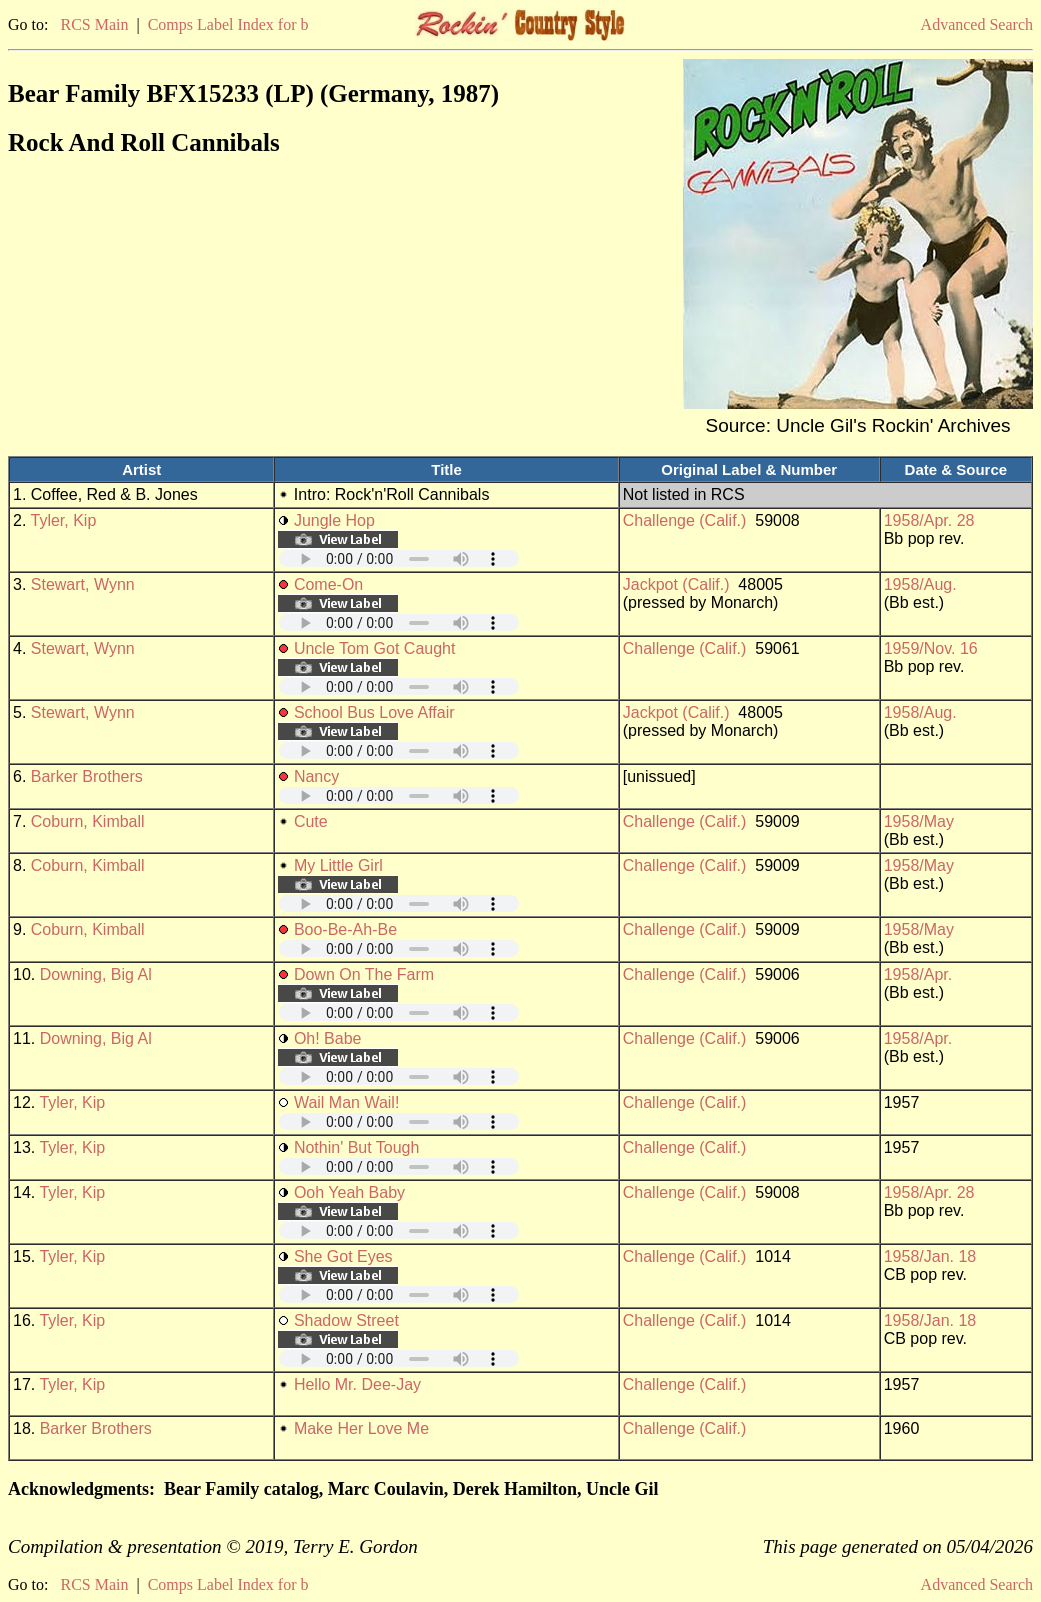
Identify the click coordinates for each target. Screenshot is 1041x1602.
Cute (311, 821)
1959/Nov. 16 (931, 648)
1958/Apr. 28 (929, 520)
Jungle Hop (334, 520)
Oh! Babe (328, 1038)
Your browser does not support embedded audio (399, 558)
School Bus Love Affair (374, 712)
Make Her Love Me (361, 1428)
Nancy (316, 776)
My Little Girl (338, 865)
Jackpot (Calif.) (676, 584)
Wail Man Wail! (347, 1102)
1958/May (919, 821)
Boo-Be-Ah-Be (345, 929)
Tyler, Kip (64, 520)
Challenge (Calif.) (685, 520)
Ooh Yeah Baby (349, 1192)
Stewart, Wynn (83, 584)
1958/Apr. (918, 974)
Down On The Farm (364, 974)
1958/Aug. (920, 584)
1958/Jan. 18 (930, 1256)
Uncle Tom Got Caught (375, 648)
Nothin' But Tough (357, 1147)
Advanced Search (977, 24)
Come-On (328, 584)
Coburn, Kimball (88, 821)
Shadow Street (346, 1320)
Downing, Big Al (96, 974)
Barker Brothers (87, 776)
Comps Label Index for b (228, 24)
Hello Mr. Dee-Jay (357, 1384)
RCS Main (94, 24)
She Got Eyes (343, 1256)
